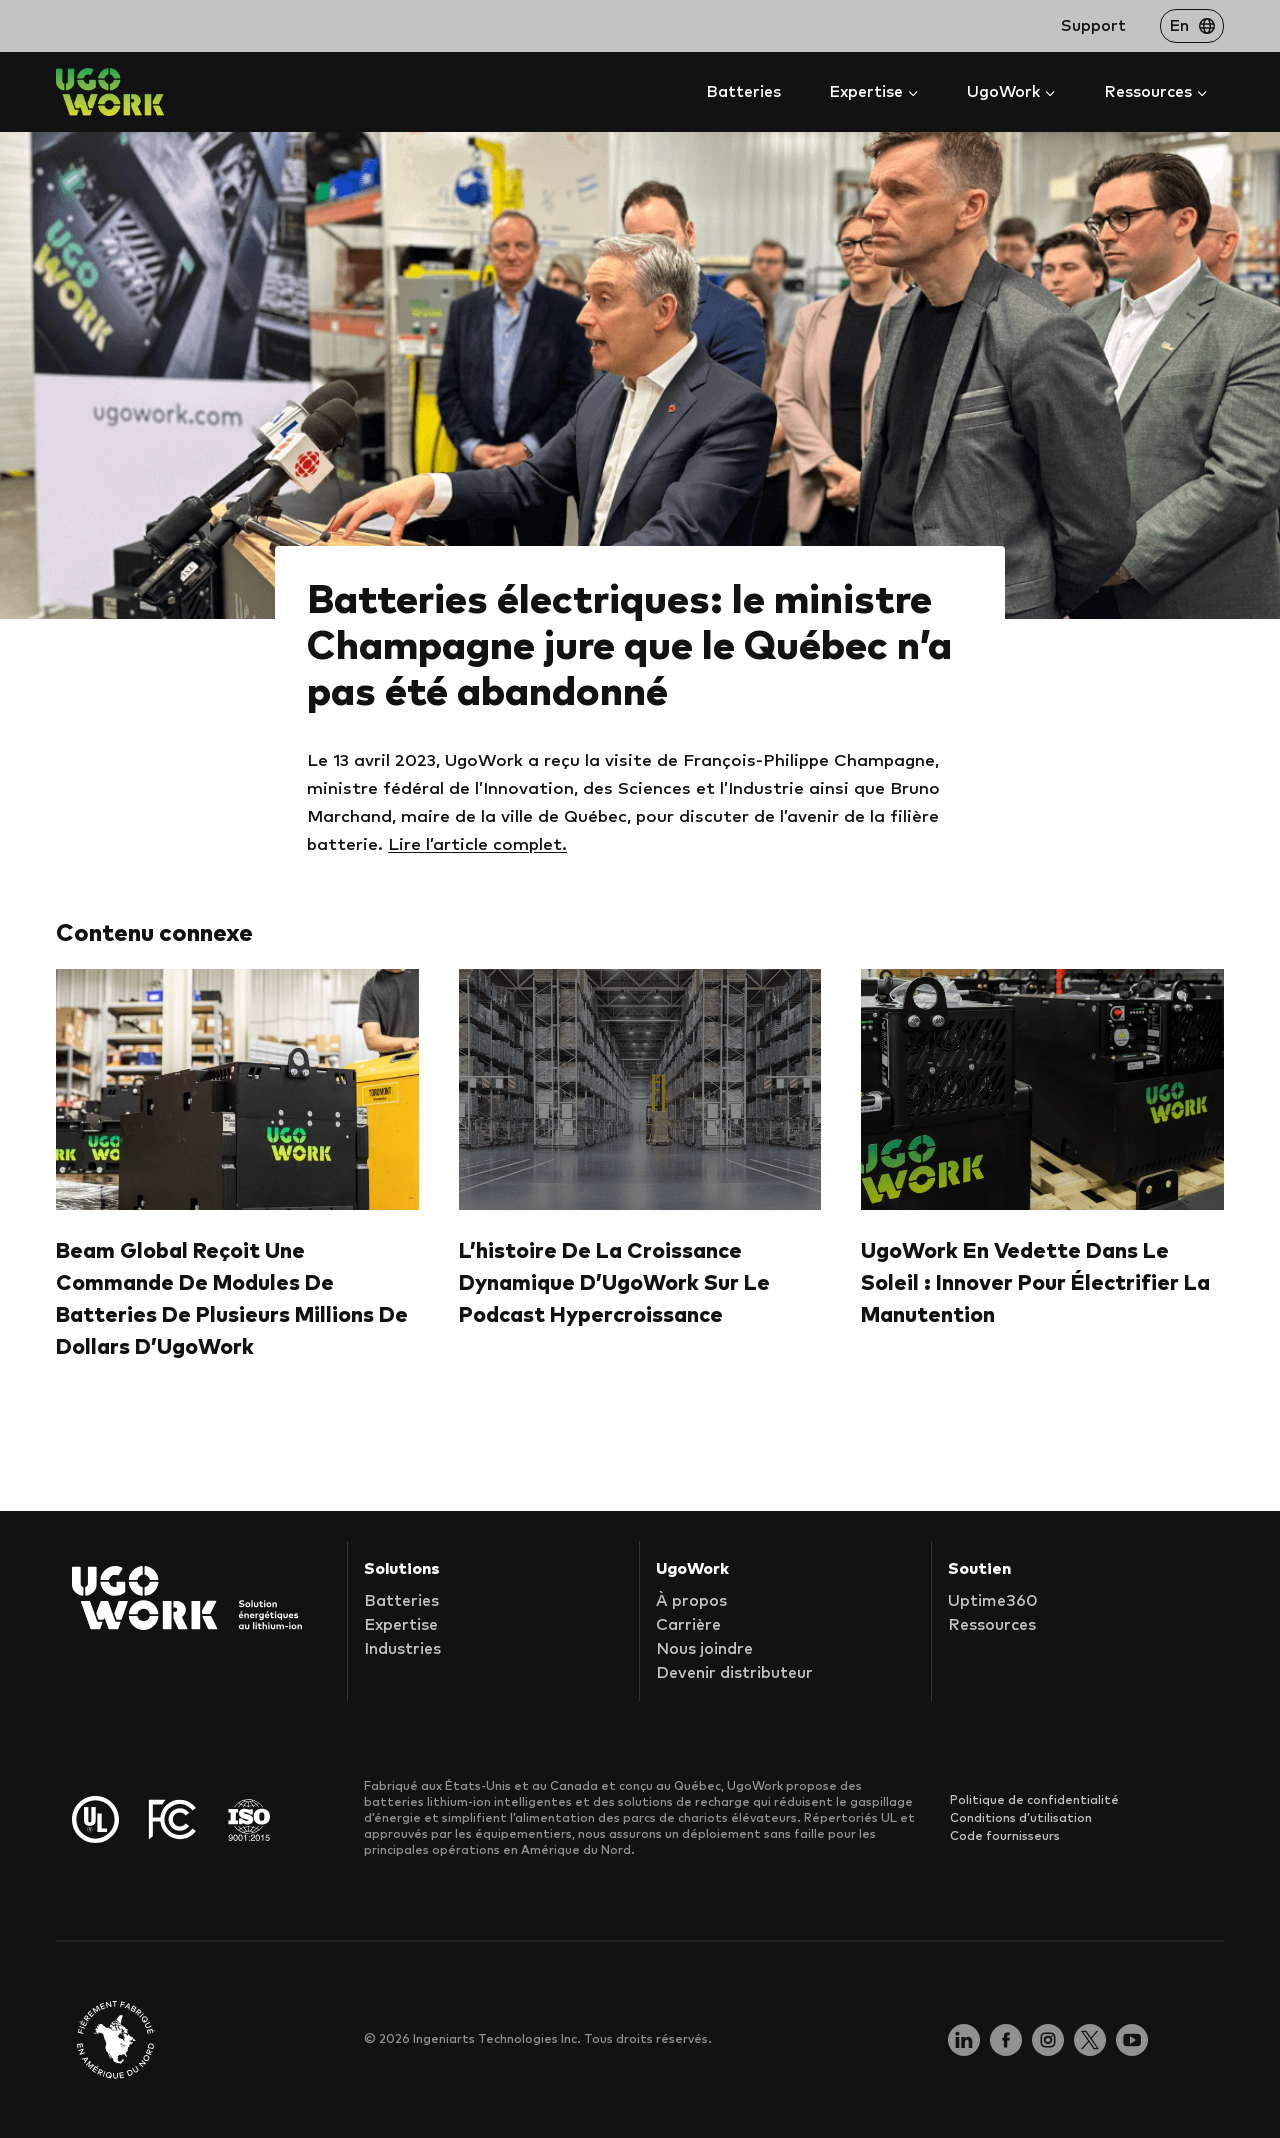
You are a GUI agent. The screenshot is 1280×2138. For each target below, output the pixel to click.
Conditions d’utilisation (1021, 1819)
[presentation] (237, 1090)
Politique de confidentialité (1034, 1801)
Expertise (401, 1626)
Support (1093, 26)
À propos (691, 1602)
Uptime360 (993, 1602)
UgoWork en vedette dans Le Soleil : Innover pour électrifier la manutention (1035, 1283)
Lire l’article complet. (477, 845)
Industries (402, 1650)
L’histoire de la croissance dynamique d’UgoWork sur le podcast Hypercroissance (614, 1283)
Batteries (743, 92)
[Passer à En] (1192, 26)
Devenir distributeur (734, 1674)
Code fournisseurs (1005, 1837)
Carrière (688, 1626)
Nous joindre (704, 1650)
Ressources (992, 1626)
